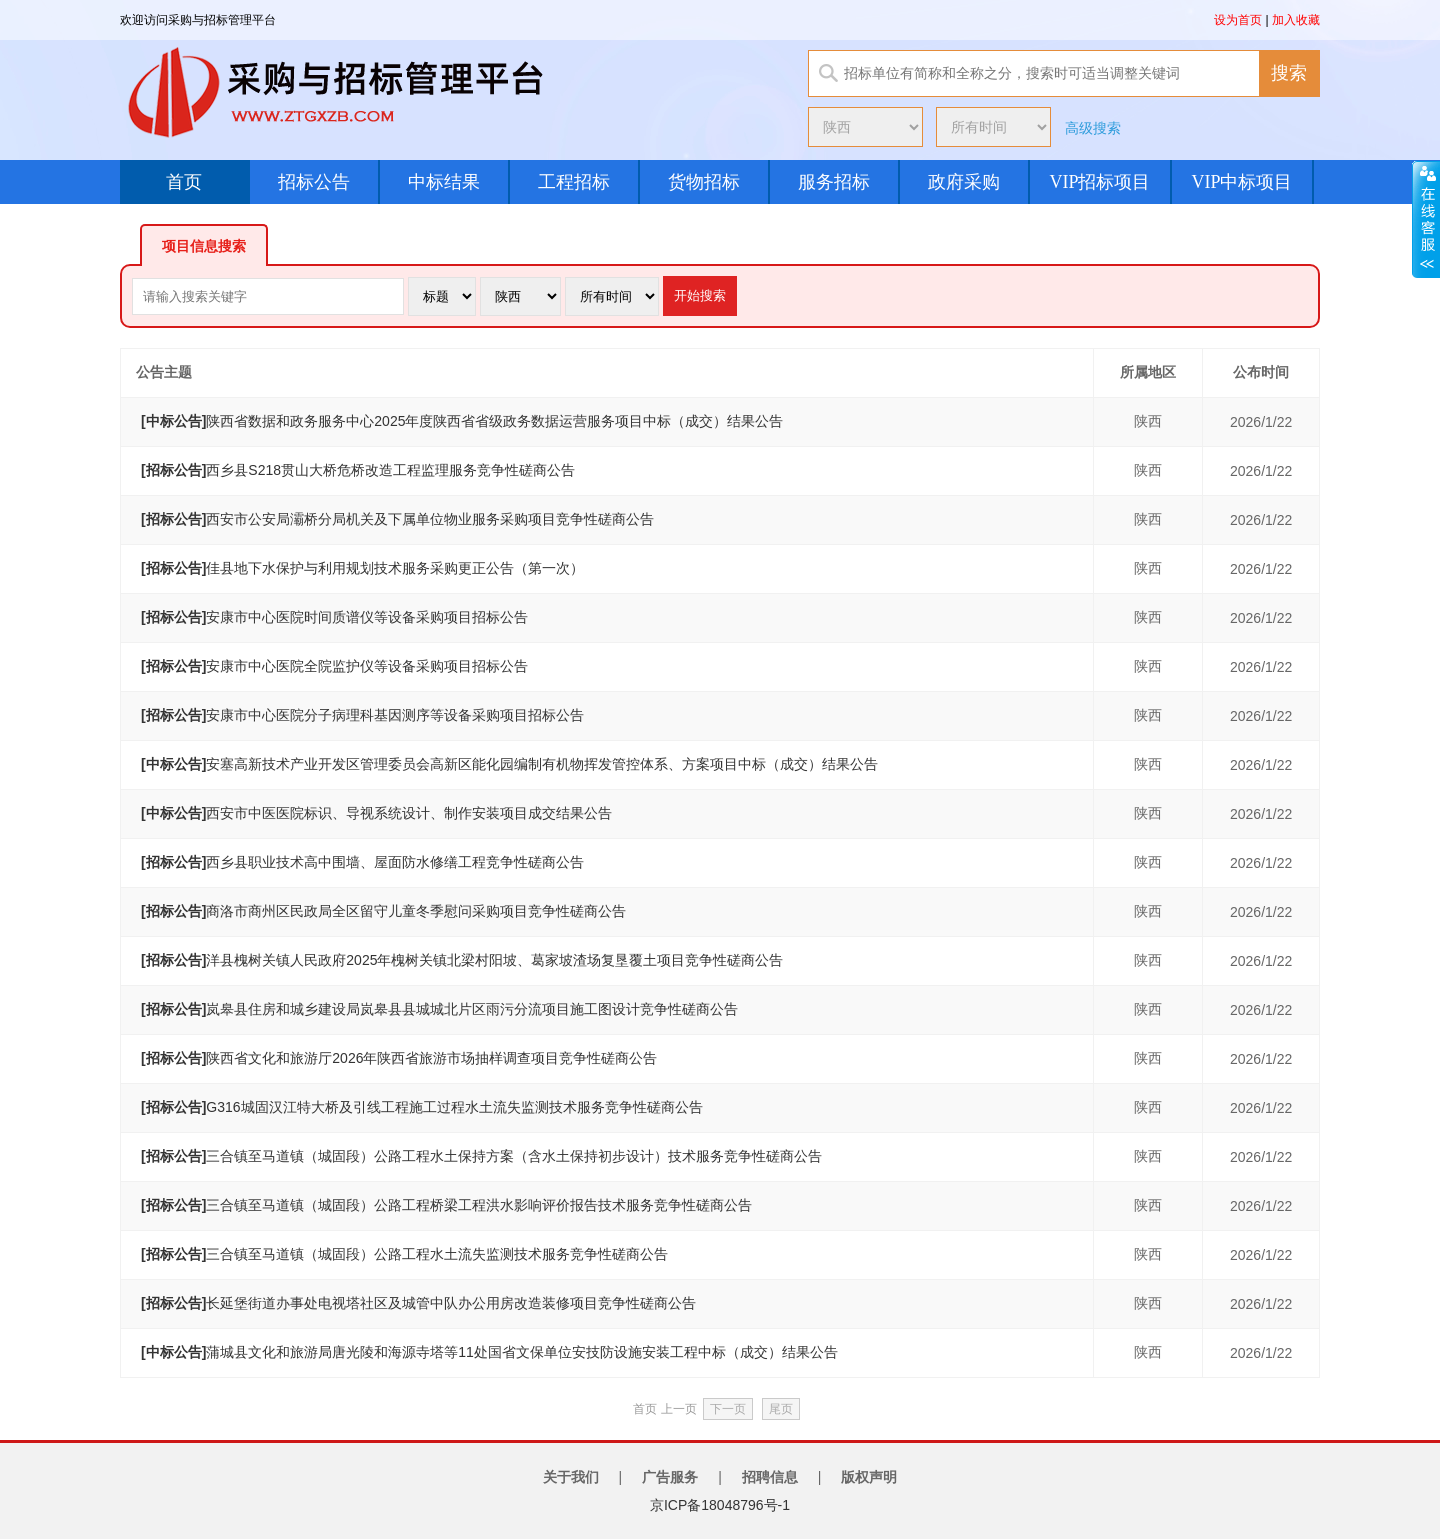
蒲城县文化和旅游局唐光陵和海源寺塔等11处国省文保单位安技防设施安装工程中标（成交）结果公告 (489, 1352)
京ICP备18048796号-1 (720, 1505)
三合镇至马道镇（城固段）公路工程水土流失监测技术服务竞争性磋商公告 (404, 1254)
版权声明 (869, 1477)
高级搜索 (1093, 128)
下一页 (728, 1409)
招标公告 (314, 182)
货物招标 (704, 182)
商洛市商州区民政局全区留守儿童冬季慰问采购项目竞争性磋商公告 (383, 911)
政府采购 (964, 182)
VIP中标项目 (1241, 182)
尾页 (781, 1409)
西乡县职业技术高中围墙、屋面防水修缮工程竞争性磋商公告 (362, 862)
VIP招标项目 (1099, 182)
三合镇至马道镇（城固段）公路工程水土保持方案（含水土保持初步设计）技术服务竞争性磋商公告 (481, 1156)
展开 (1426, 219)
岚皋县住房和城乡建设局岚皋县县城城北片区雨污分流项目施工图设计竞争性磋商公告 (439, 1009)
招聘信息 (770, 1477)
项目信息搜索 (204, 246)
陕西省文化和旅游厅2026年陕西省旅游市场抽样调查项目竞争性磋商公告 (399, 1058)
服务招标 (834, 182)
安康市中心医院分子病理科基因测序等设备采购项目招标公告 (362, 715)
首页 (184, 182)
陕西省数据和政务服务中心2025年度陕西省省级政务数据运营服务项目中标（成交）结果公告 (462, 421)
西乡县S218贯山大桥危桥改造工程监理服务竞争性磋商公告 (358, 470)
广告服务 (670, 1477)
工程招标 (574, 182)
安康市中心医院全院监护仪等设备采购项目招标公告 (334, 666)
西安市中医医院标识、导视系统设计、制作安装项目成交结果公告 (376, 813)
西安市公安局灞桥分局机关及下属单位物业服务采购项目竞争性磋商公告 (397, 519)
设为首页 (1238, 20)
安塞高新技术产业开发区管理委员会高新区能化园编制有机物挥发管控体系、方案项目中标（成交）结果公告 (509, 764)
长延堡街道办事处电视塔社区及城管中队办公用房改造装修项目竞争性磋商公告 (418, 1303)
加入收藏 (1296, 20)
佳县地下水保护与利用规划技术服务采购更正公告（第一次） (362, 568)
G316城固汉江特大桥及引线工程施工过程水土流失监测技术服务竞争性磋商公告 (422, 1107)
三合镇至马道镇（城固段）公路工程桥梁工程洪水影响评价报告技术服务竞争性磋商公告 (446, 1205)
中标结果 (444, 182)
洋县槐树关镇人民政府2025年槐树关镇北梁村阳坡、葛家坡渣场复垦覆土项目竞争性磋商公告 (462, 960)
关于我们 (571, 1477)
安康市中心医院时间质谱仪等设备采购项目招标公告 (334, 617)
